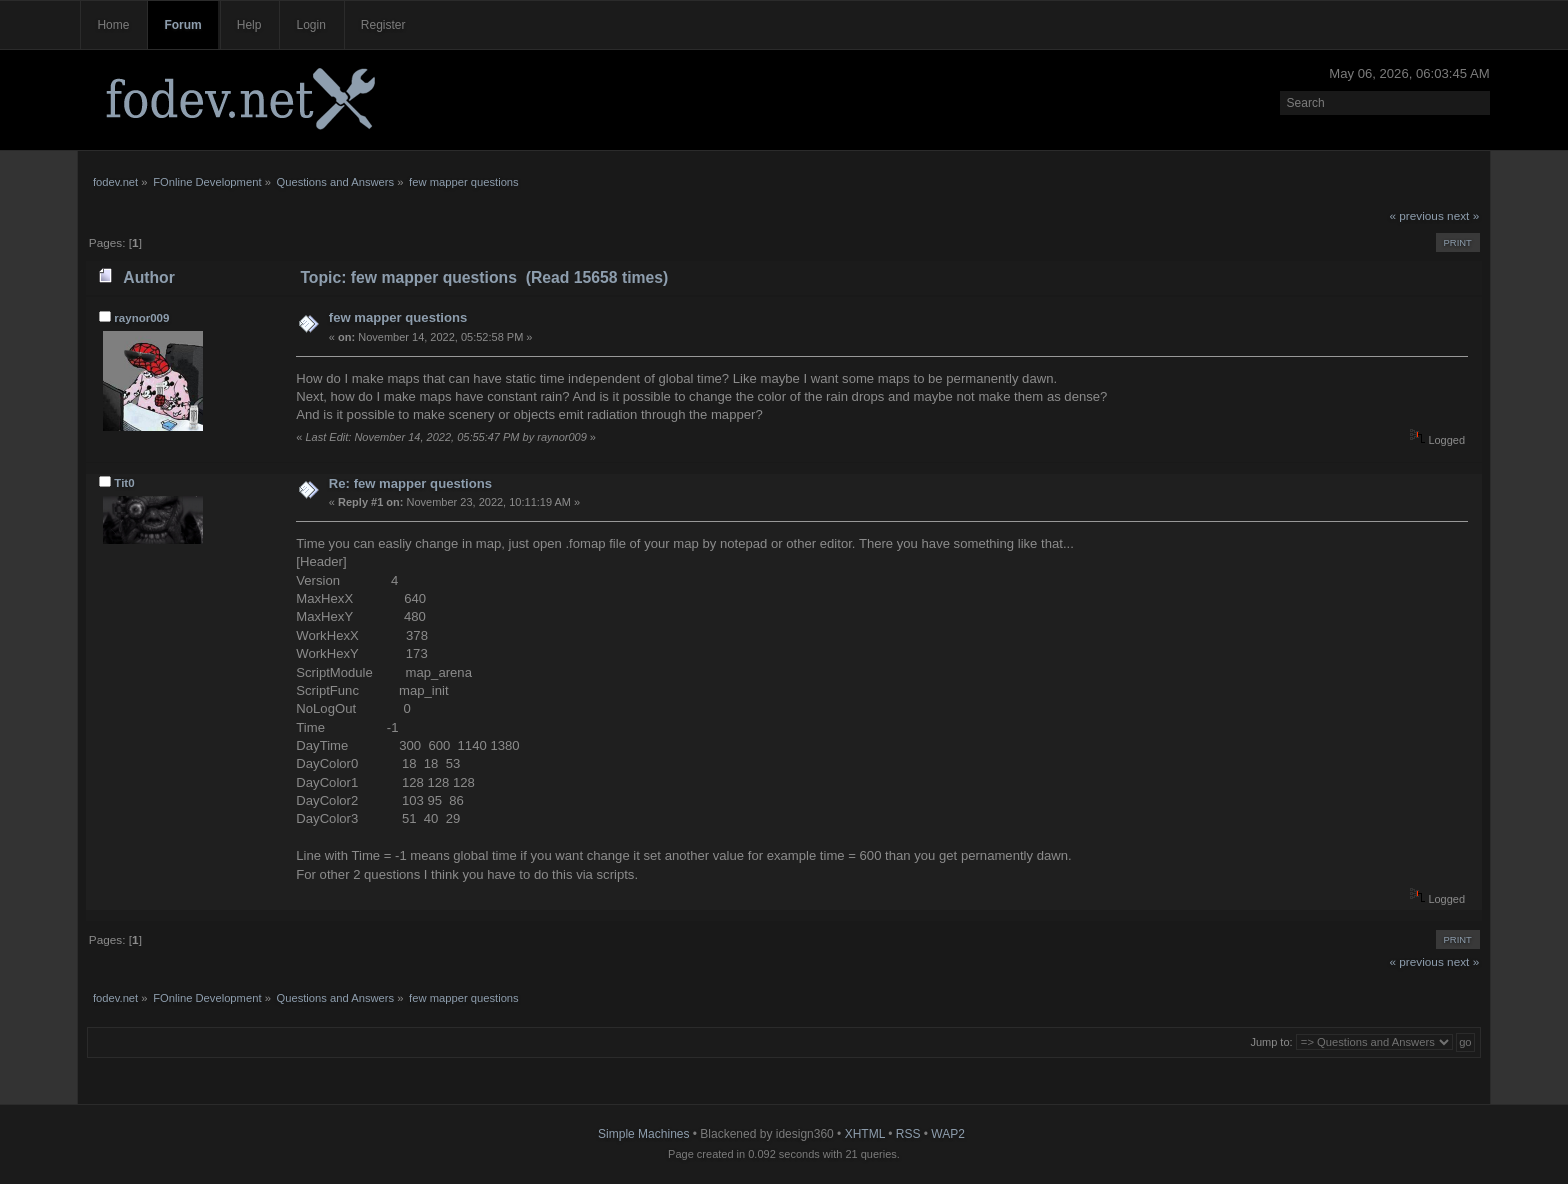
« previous (1416, 216)
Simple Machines (643, 1134)
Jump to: (1271, 1042)
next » (1463, 216)
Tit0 (124, 483)
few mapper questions (398, 317)
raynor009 (141, 318)
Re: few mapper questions (410, 483)
